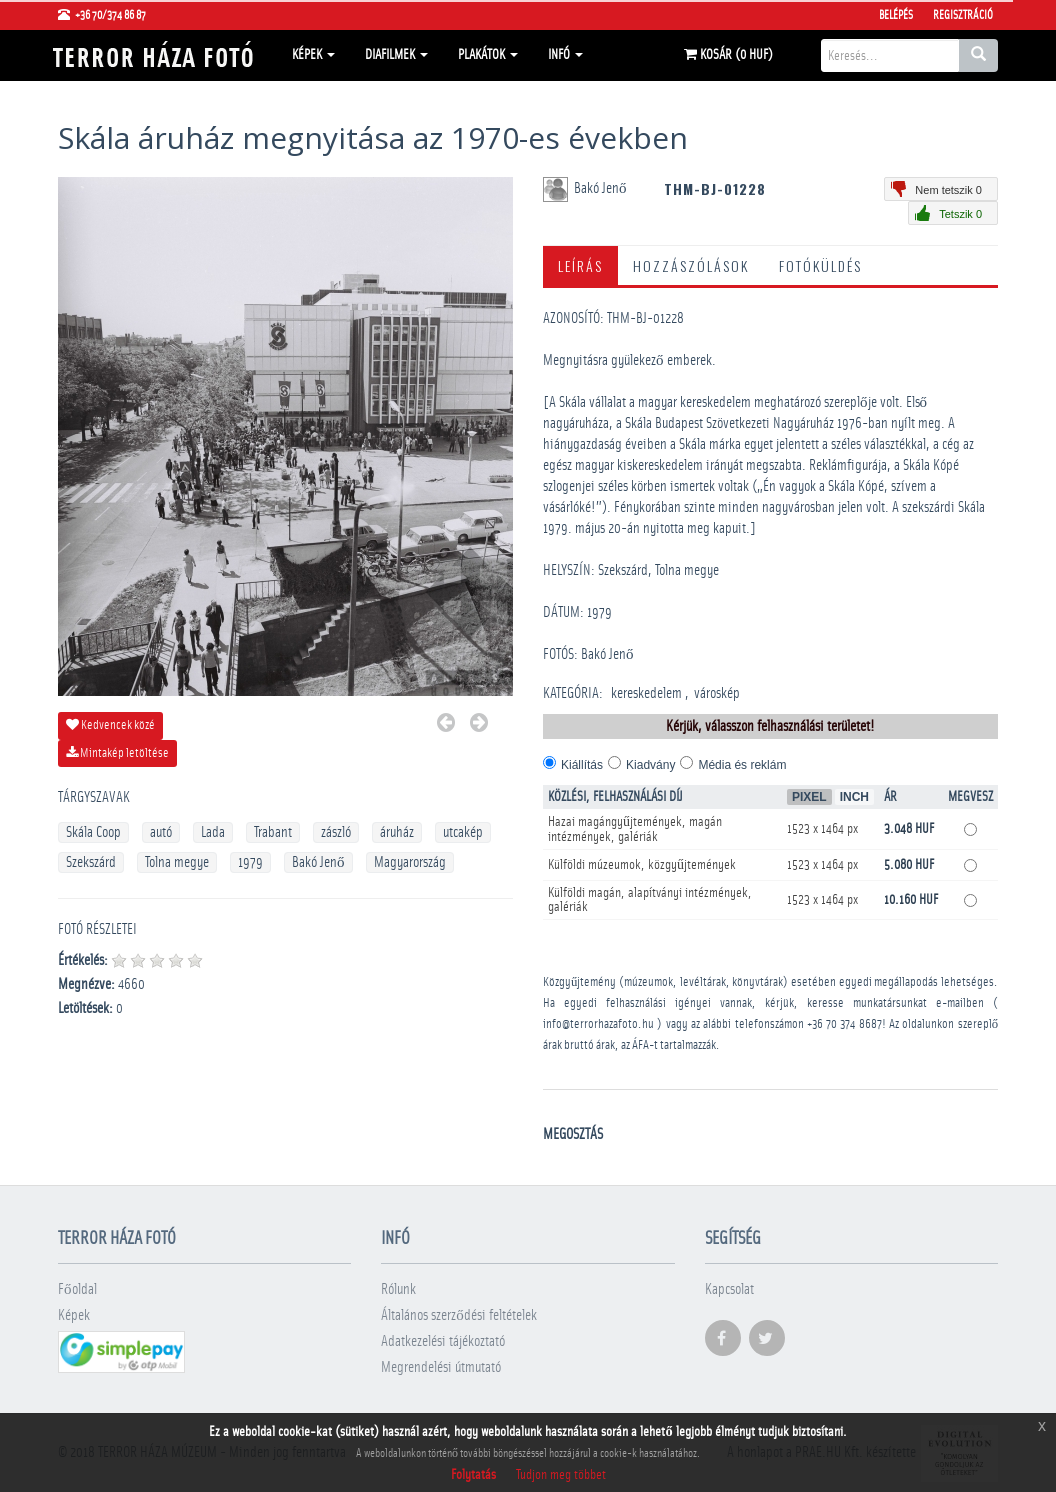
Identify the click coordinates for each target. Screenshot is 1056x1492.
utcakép (463, 832)
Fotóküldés (820, 265)
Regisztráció (963, 15)
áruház (397, 832)
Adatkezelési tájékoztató (443, 1341)
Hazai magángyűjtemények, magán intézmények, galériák (635, 829)
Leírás (580, 265)
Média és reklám (742, 765)
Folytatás (473, 1475)
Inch (854, 797)
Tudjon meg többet (561, 1475)
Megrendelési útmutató (441, 1367)
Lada (213, 832)
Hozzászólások (691, 265)
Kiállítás (582, 765)
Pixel (809, 797)
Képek (313, 55)
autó (161, 832)
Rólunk (398, 1289)
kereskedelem (646, 693)
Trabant (273, 832)
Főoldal (77, 1289)
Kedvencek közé (110, 725)
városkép (717, 693)
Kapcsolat (729, 1289)
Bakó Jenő (318, 862)
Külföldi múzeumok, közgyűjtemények (642, 865)
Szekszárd (91, 862)
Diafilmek (396, 55)
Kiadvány (650, 765)
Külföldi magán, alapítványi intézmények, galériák (650, 900)
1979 (250, 862)
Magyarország (410, 862)
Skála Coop (93, 832)
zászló (336, 832)
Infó (565, 55)
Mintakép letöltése (117, 753)
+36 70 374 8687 (844, 1024)
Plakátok (488, 55)
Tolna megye (177, 862)
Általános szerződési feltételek (459, 1315)
